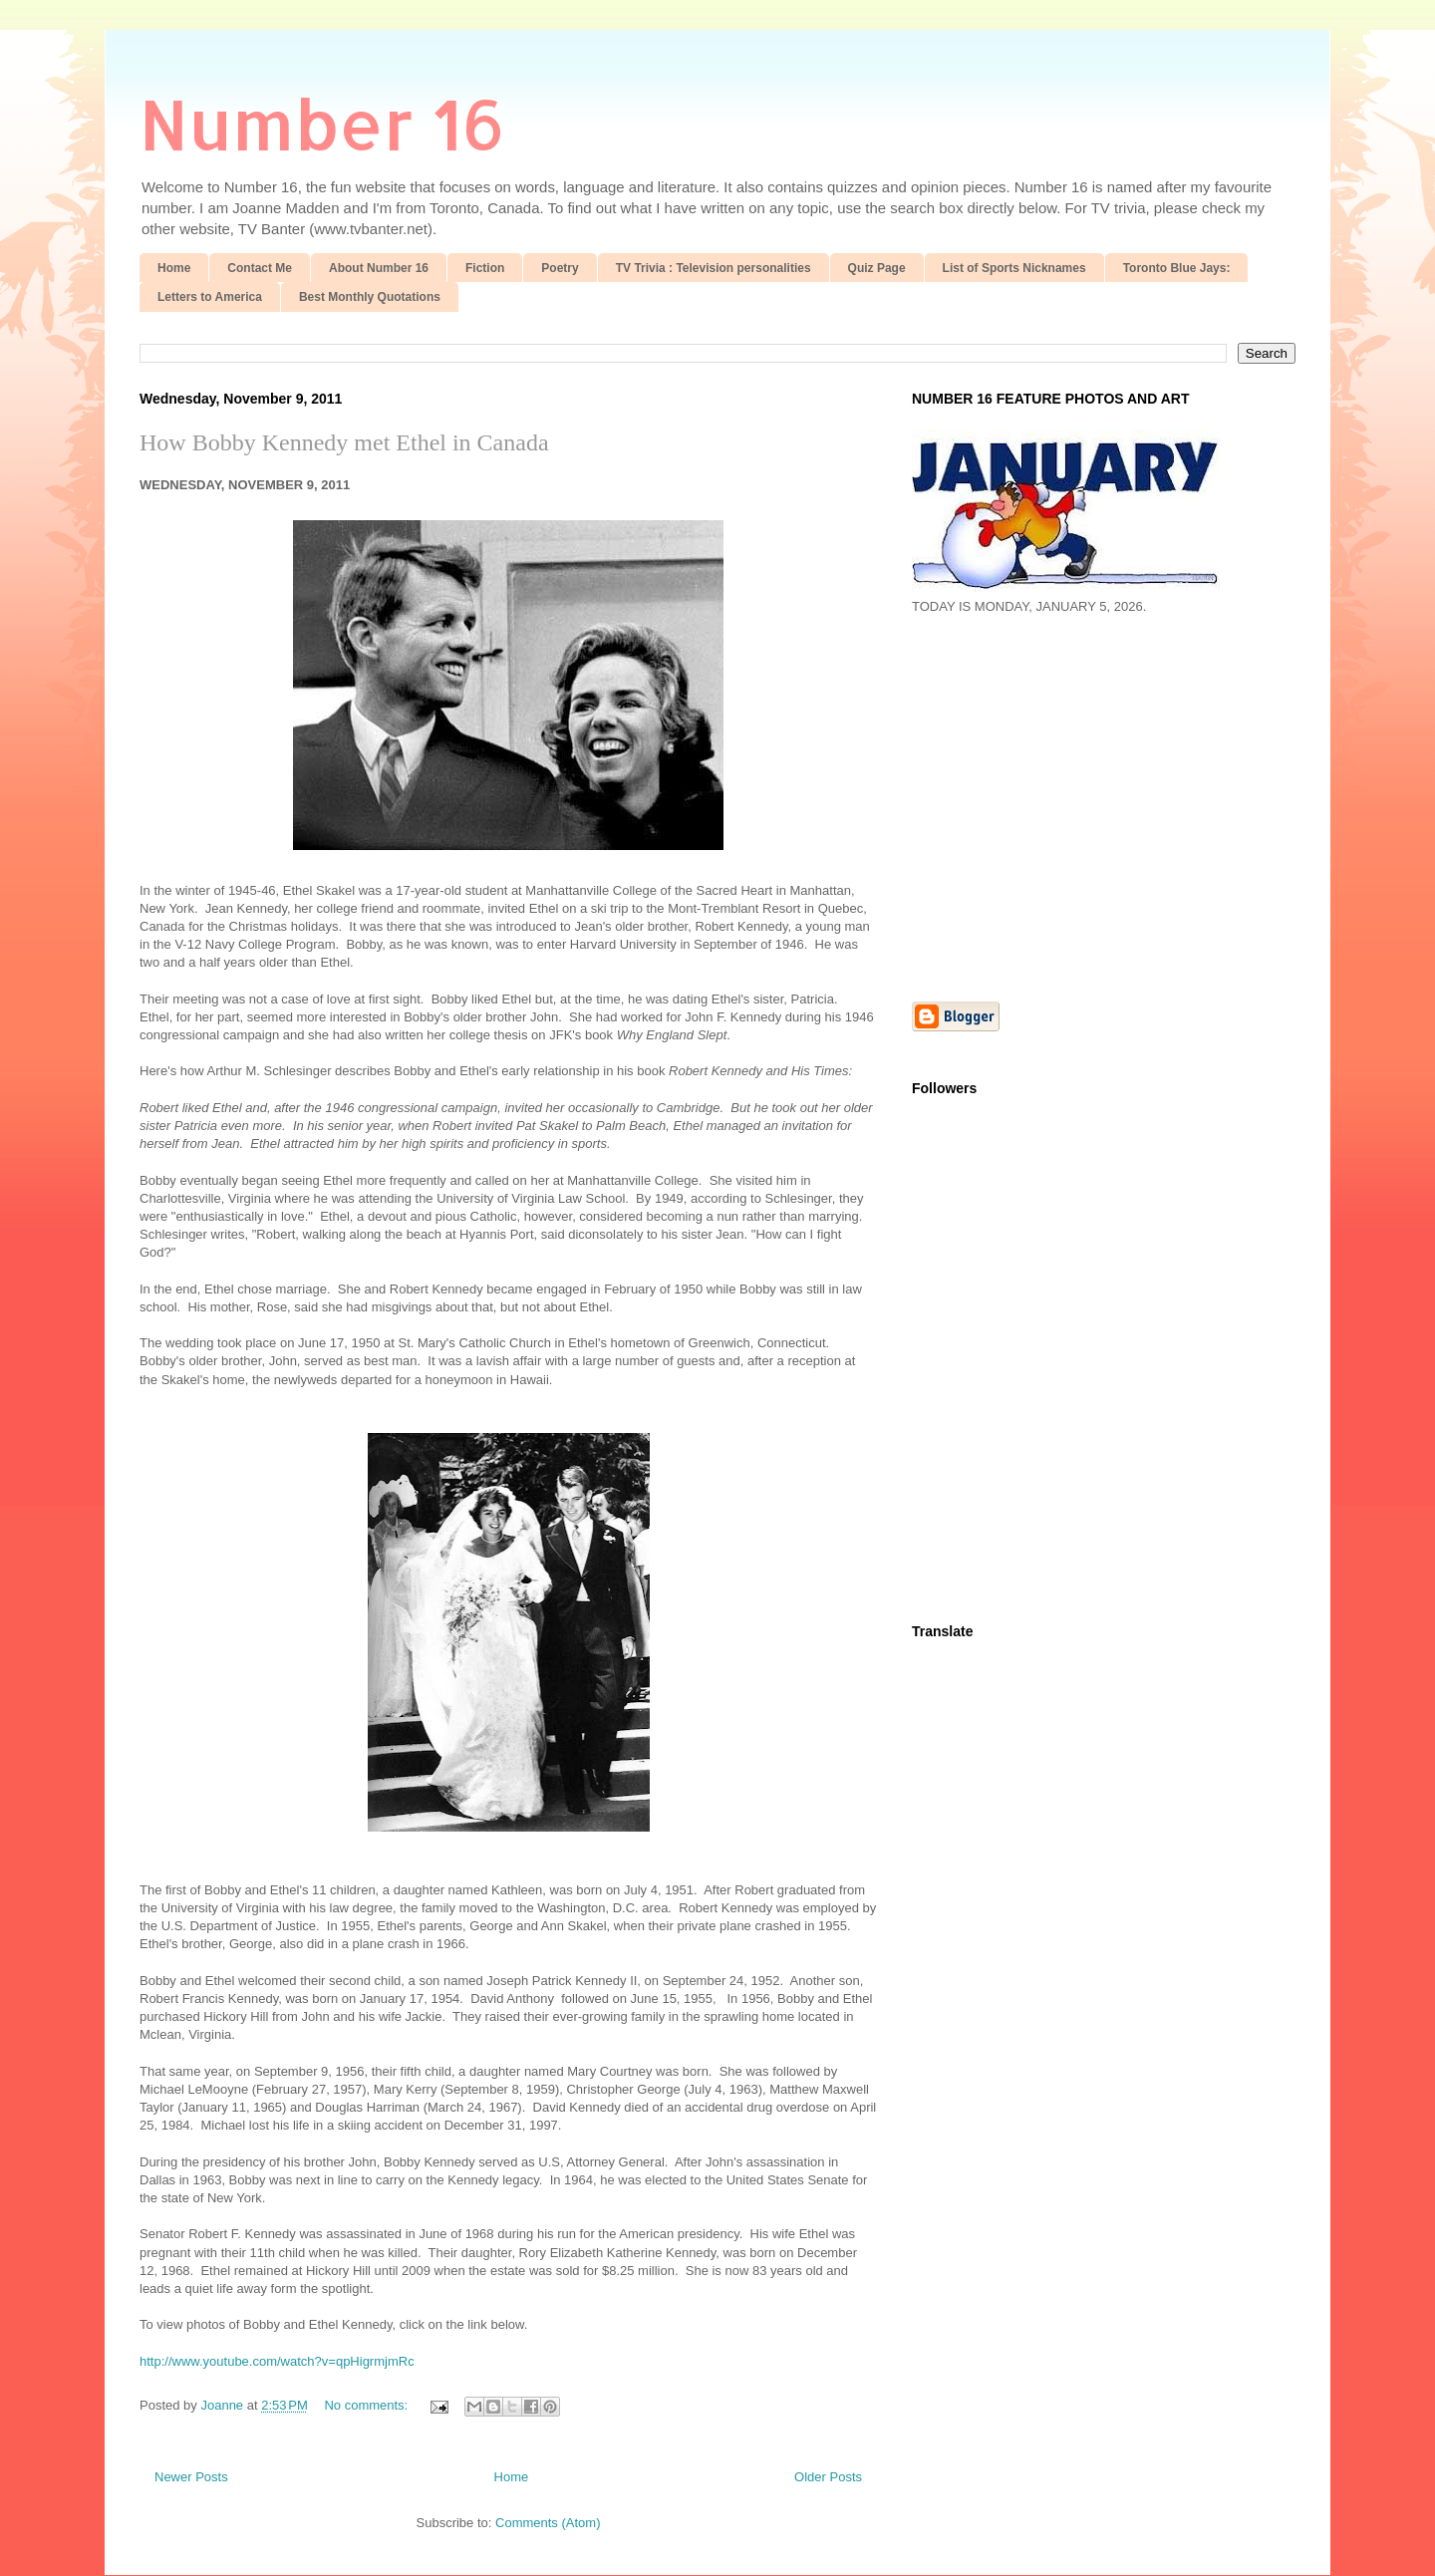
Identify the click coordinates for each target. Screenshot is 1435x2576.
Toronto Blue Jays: (1177, 268)
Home (173, 268)
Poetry (559, 268)
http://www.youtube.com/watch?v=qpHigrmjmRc (277, 2361)
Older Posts (828, 2476)
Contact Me (259, 268)
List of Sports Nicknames (1014, 268)
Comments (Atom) (547, 2522)
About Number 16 (379, 268)
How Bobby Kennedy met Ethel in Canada (344, 442)
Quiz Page (877, 268)
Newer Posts (191, 2476)
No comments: (367, 2405)
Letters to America (209, 297)
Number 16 (322, 123)
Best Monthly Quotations (369, 297)
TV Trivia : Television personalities (713, 268)
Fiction (484, 268)
